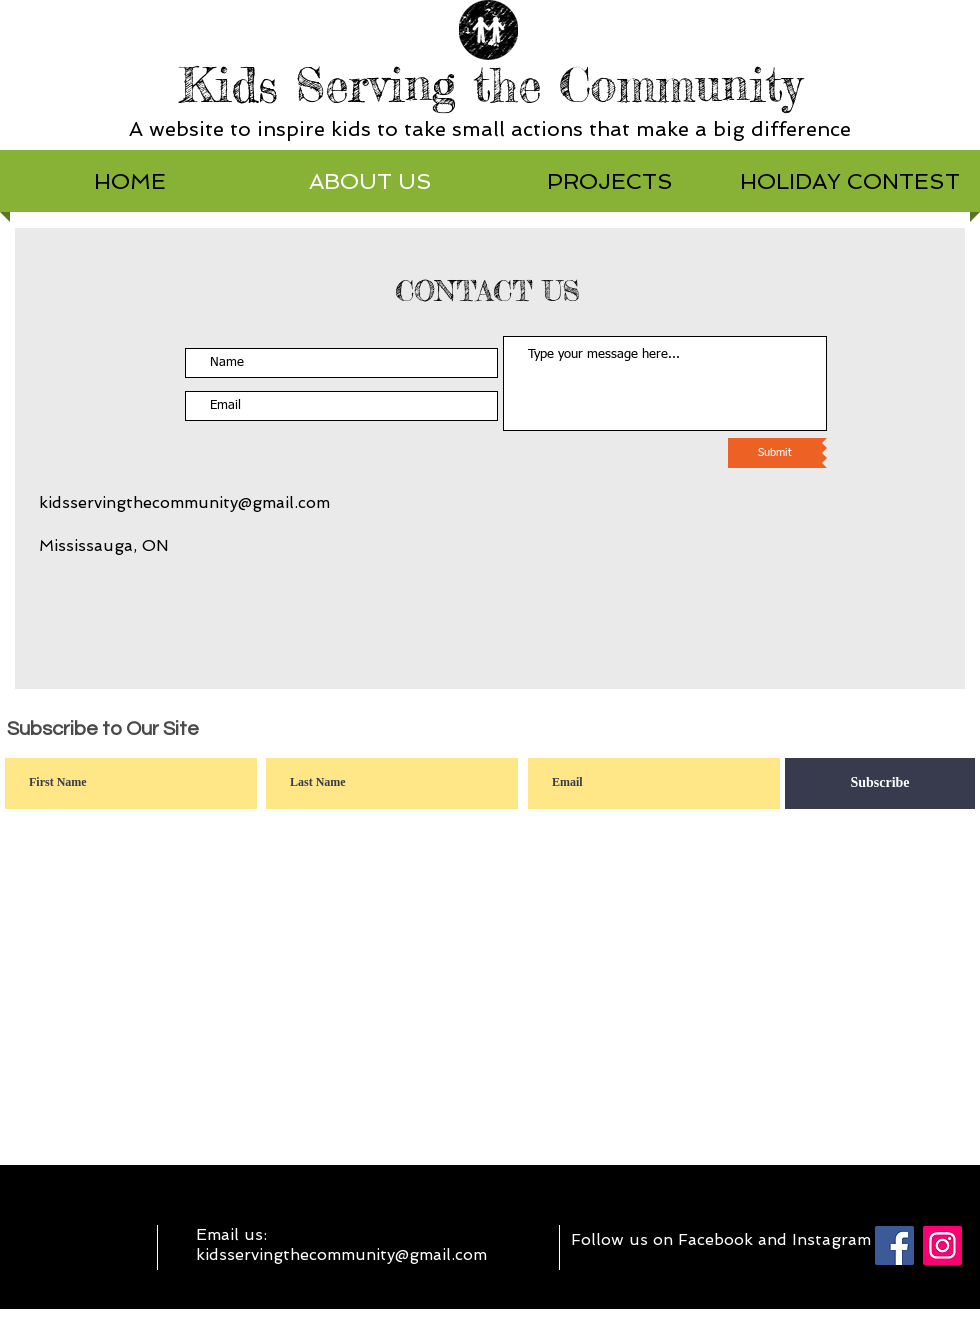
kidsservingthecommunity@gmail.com (184, 502)
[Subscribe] (880, 783)
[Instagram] (942, 1245)
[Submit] (775, 453)
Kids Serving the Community (490, 85)
